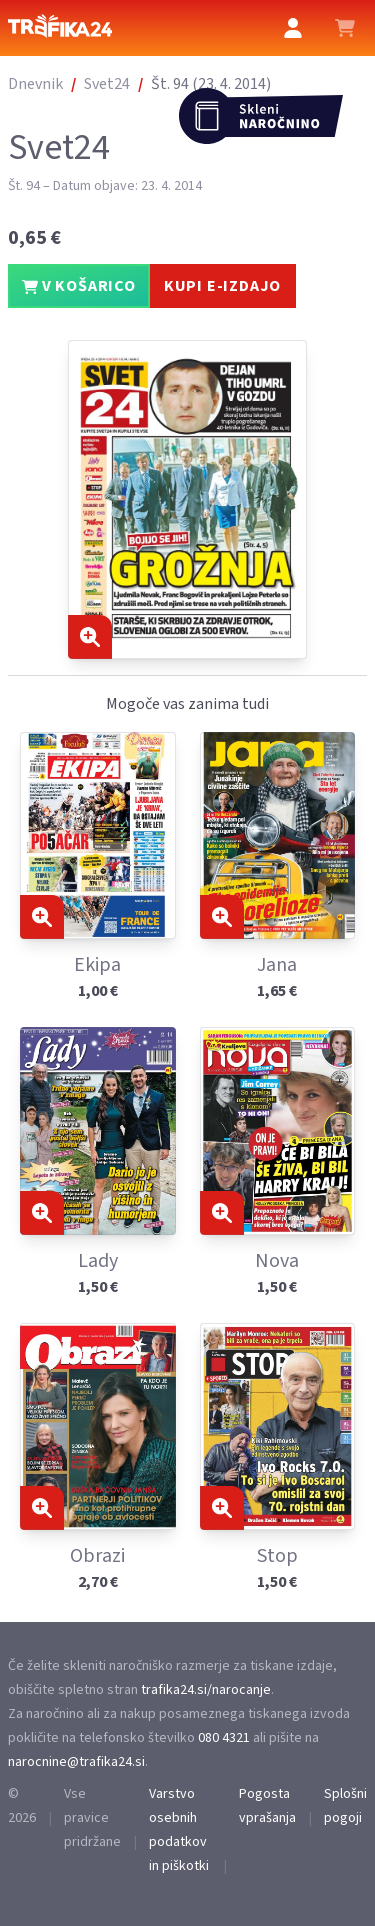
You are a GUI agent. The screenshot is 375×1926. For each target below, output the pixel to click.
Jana (277, 965)
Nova (277, 1261)
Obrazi (97, 1556)
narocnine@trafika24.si (76, 1762)
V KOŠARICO (79, 286)
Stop (277, 1556)
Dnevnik (35, 84)
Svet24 (107, 84)
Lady (98, 1261)
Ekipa (97, 965)
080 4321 (224, 1738)
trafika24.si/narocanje (206, 1690)
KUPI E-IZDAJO (222, 286)
